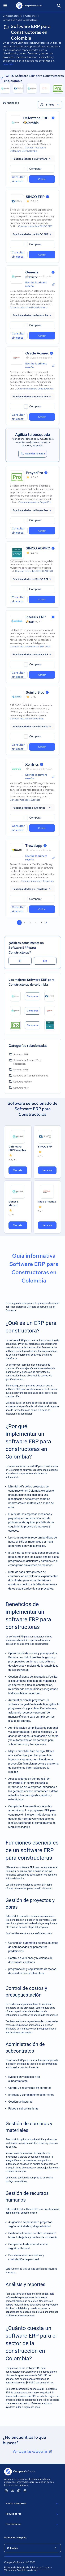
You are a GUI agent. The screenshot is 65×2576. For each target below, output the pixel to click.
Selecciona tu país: (15, 2537)
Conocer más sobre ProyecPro (34, 502)
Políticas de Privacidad (16, 2567)
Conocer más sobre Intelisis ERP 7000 (30, 646)
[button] (32, 158)
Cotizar (42, 179)
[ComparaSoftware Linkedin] (6, 2491)
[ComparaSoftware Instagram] (25, 2491)
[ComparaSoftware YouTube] (12, 2491)
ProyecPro (34, 472)
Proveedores (32, 2514)
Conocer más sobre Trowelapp (37, 881)
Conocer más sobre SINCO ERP (35, 226)
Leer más (8, 64)
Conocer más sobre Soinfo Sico (27, 718)
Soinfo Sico (35, 692)
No (45, 961)
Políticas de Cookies (40, 2567)
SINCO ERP (35, 196)
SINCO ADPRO (38, 548)
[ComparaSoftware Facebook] (19, 2491)
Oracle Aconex (37, 353)
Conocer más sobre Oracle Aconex (35, 388)
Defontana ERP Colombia (17, 1148)
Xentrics (32, 764)
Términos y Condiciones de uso (20, 2570)
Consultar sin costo (18, 179)
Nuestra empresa (32, 2504)
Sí (20, 961)
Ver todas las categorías (33, 2451)
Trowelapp (33, 845)
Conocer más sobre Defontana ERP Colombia (28, 149)
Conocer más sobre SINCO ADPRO (34, 571)
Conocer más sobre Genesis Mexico (29, 307)
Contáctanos (32, 2524)
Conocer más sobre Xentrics (25, 799)
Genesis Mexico (13, 1203)
